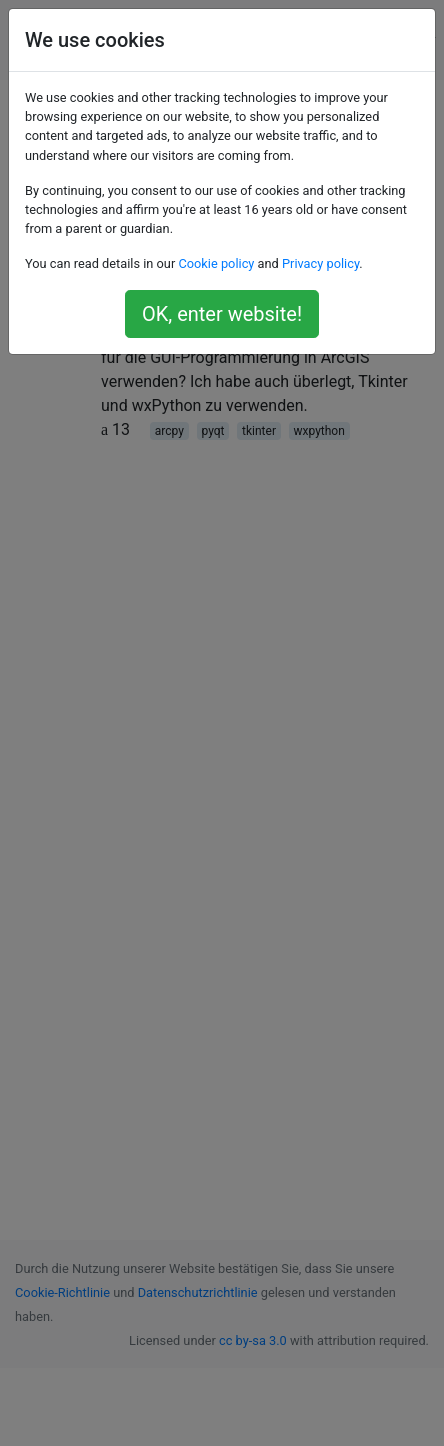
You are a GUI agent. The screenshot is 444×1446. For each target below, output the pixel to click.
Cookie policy (216, 263)
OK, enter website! (222, 314)
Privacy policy (320, 263)
